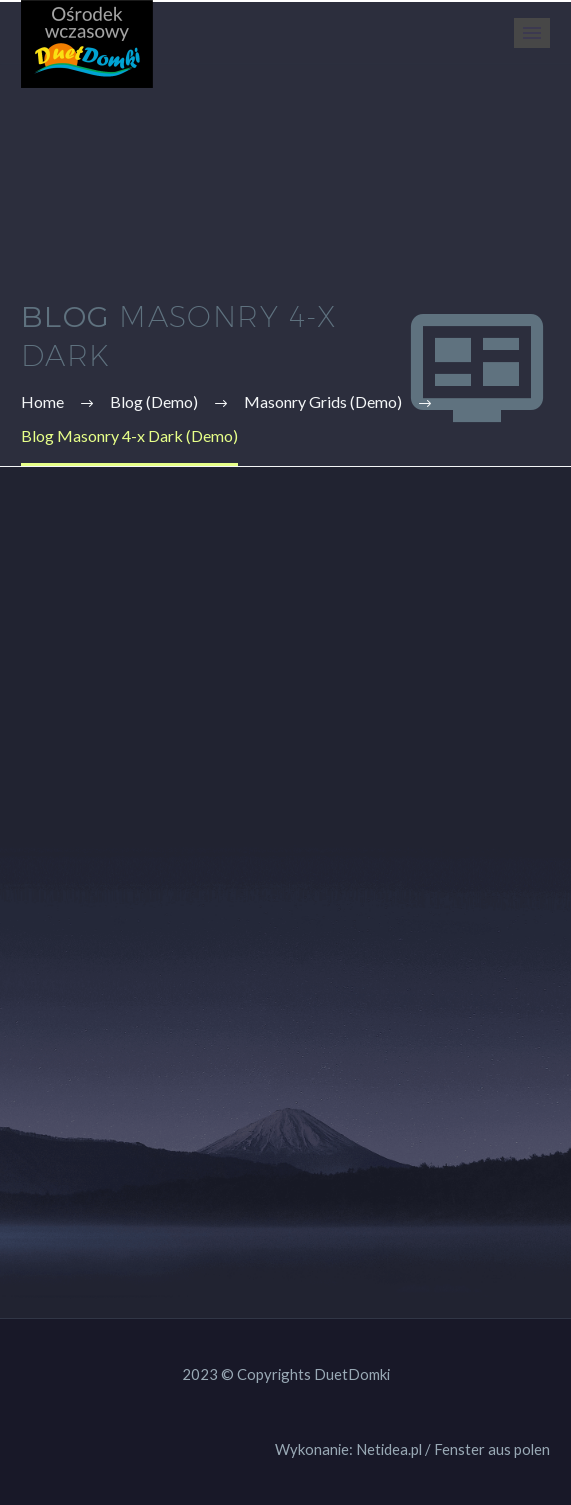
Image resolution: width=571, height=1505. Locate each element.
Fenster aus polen (492, 1449)
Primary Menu (532, 33)
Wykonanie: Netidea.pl (348, 1449)
